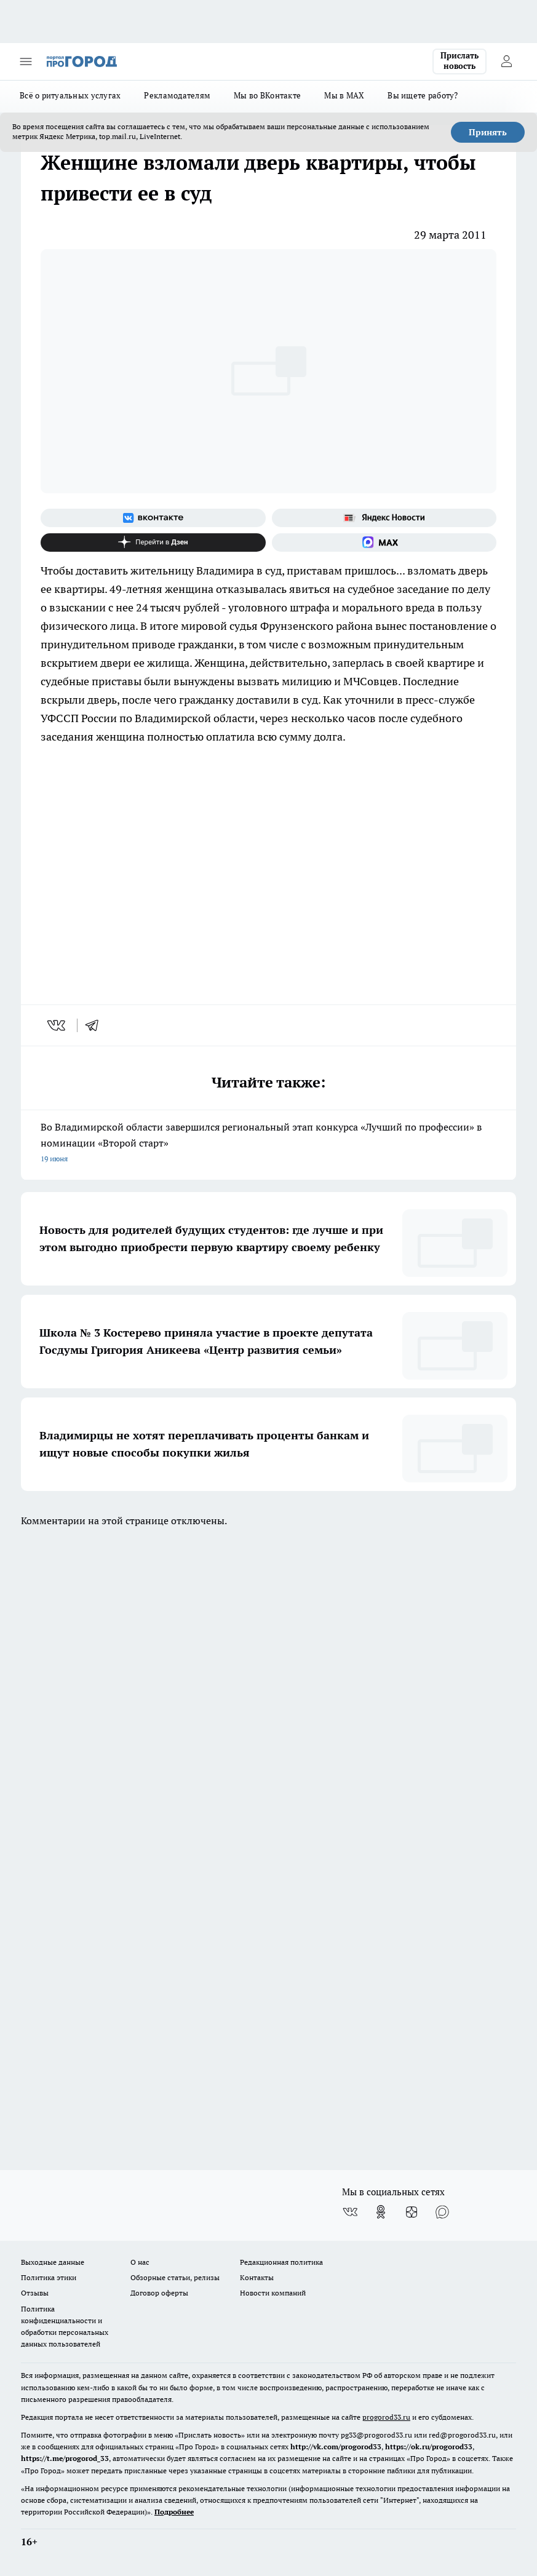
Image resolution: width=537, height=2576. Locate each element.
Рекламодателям (177, 95)
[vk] (57, 1025)
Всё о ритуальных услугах (70, 95)
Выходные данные (52, 2262)
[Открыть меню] (26, 61)
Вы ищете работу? (423, 95)
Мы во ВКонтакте (267, 95)
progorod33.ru (386, 2417)
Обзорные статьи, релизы (175, 2277)
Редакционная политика (281, 2262)
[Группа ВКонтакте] (153, 518)
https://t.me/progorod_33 (65, 2458)
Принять (488, 132)
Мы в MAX (344, 95)
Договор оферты (159, 2292)
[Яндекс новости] (384, 518)
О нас (139, 2262)
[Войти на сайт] (506, 61)
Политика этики (48, 2277)
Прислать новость (459, 60)
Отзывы (35, 2292)
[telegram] (96, 1025)
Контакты (257, 2277)
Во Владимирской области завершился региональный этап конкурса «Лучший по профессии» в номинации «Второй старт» (268, 1144)
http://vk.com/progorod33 (335, 2446)
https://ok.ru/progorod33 (428, 2446)
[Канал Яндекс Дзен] (153, 542)
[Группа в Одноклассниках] (380, 2212)
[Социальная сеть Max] (384, 542)
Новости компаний (273, 2292)
